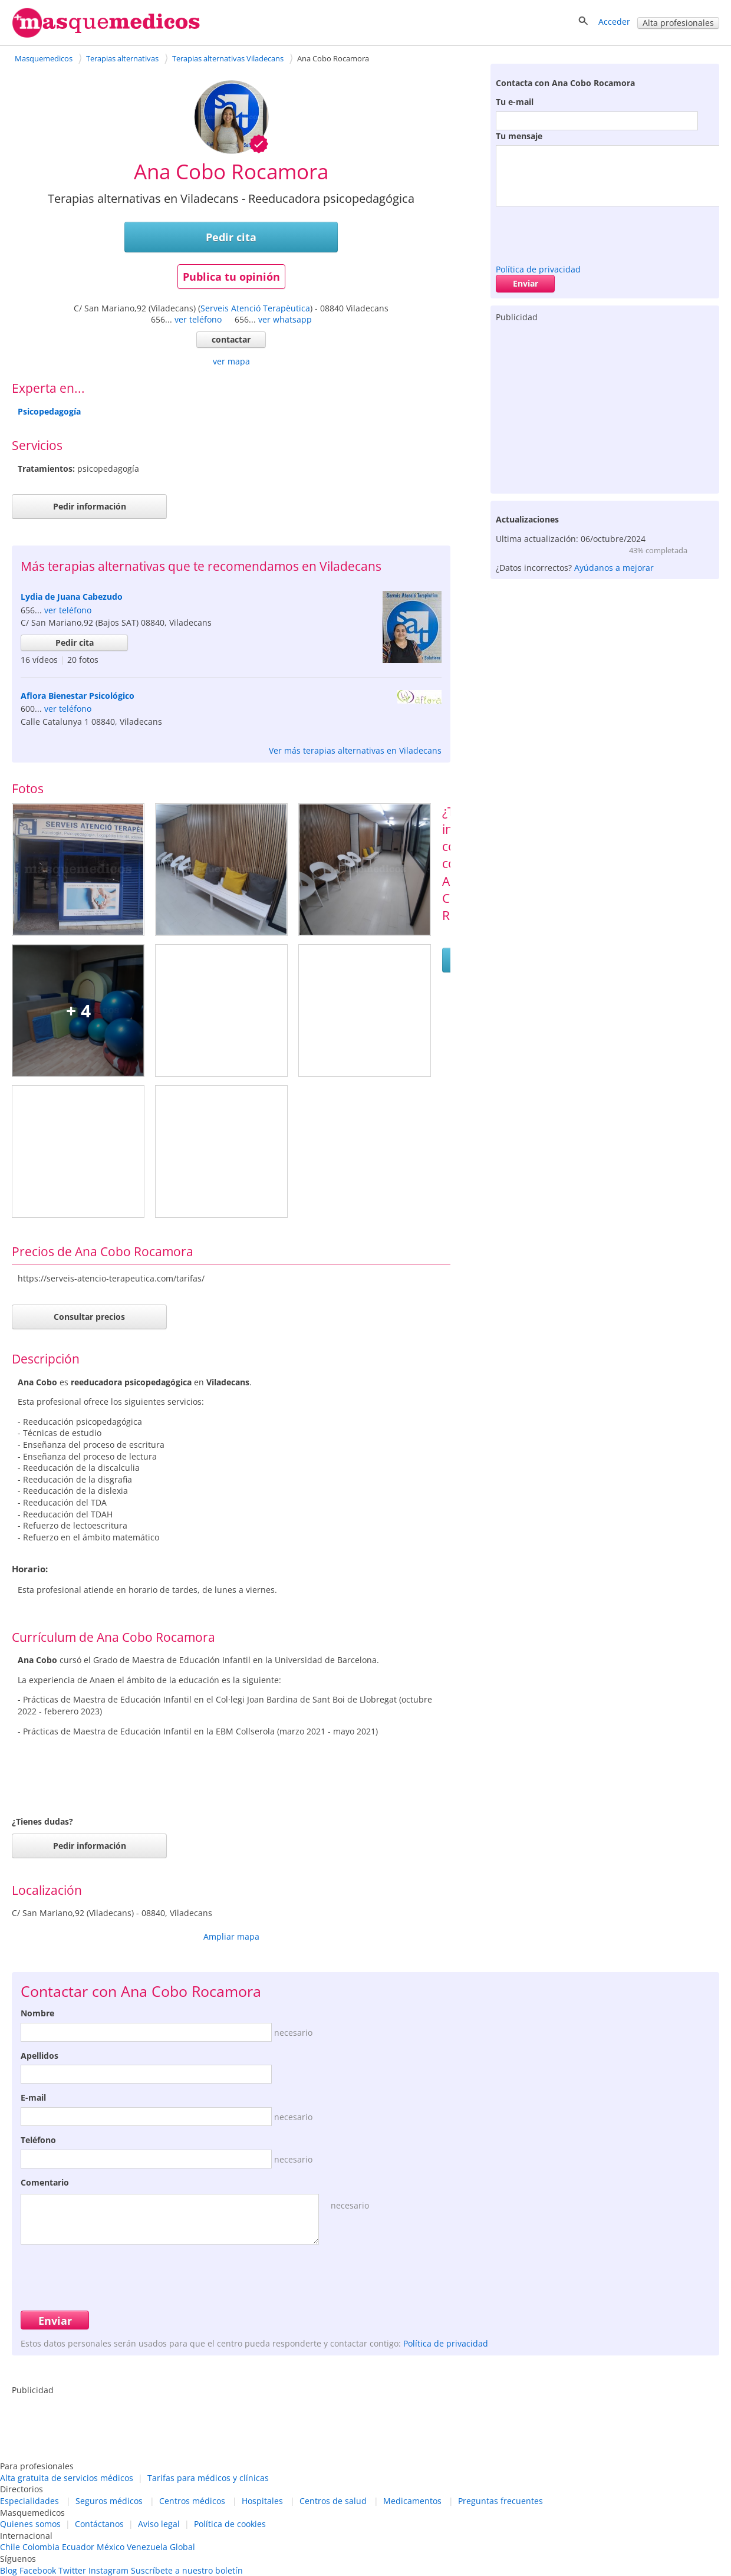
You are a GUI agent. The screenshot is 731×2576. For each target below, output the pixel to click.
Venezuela (147, 2546)
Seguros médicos (109, 2500)
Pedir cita (231, 237)
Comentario (45, 2182)
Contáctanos (99, 2523)
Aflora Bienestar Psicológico (77, 695)
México (110, 2546)
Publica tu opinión (231, 277)
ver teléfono (198, 319)
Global (182, 2546)
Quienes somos (30, 2523)
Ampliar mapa (231, 1936)
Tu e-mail (515, 101)
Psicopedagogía (49, 411)
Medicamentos (412, 2500)
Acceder (614, 21)
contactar (231, 339)
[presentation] (585, 232)
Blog (8, 2570)
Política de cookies (230, 2523)
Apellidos (39, 2055)
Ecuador (78, 2546)
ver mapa (231, 361)
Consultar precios (89, 1316)
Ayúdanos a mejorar (614, 567)
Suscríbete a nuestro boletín (187, 2570)
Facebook (37, 2570)
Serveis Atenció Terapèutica (255, 308)
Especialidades (29, 2500)
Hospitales (262, 2500)
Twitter (72, 2570)
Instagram (108, 2570)
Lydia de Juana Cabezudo (72, 596)
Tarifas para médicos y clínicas (208, 2477)
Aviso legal (159, 2523)
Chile (10, 2546)
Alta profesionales (678, 22)
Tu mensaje (519, 136)
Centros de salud (333, 2500)
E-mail (33, 2097)
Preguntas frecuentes (500, 2500)
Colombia (41, 2546)
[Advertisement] (605, 405)
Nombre (37, 2013)
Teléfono (38, 2139)
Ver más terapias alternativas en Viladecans (355, 750)
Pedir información (89, 506)
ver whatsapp (285, 319)
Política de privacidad (538, 269)
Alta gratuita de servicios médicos (66, 2477)
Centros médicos (192, 2500)
